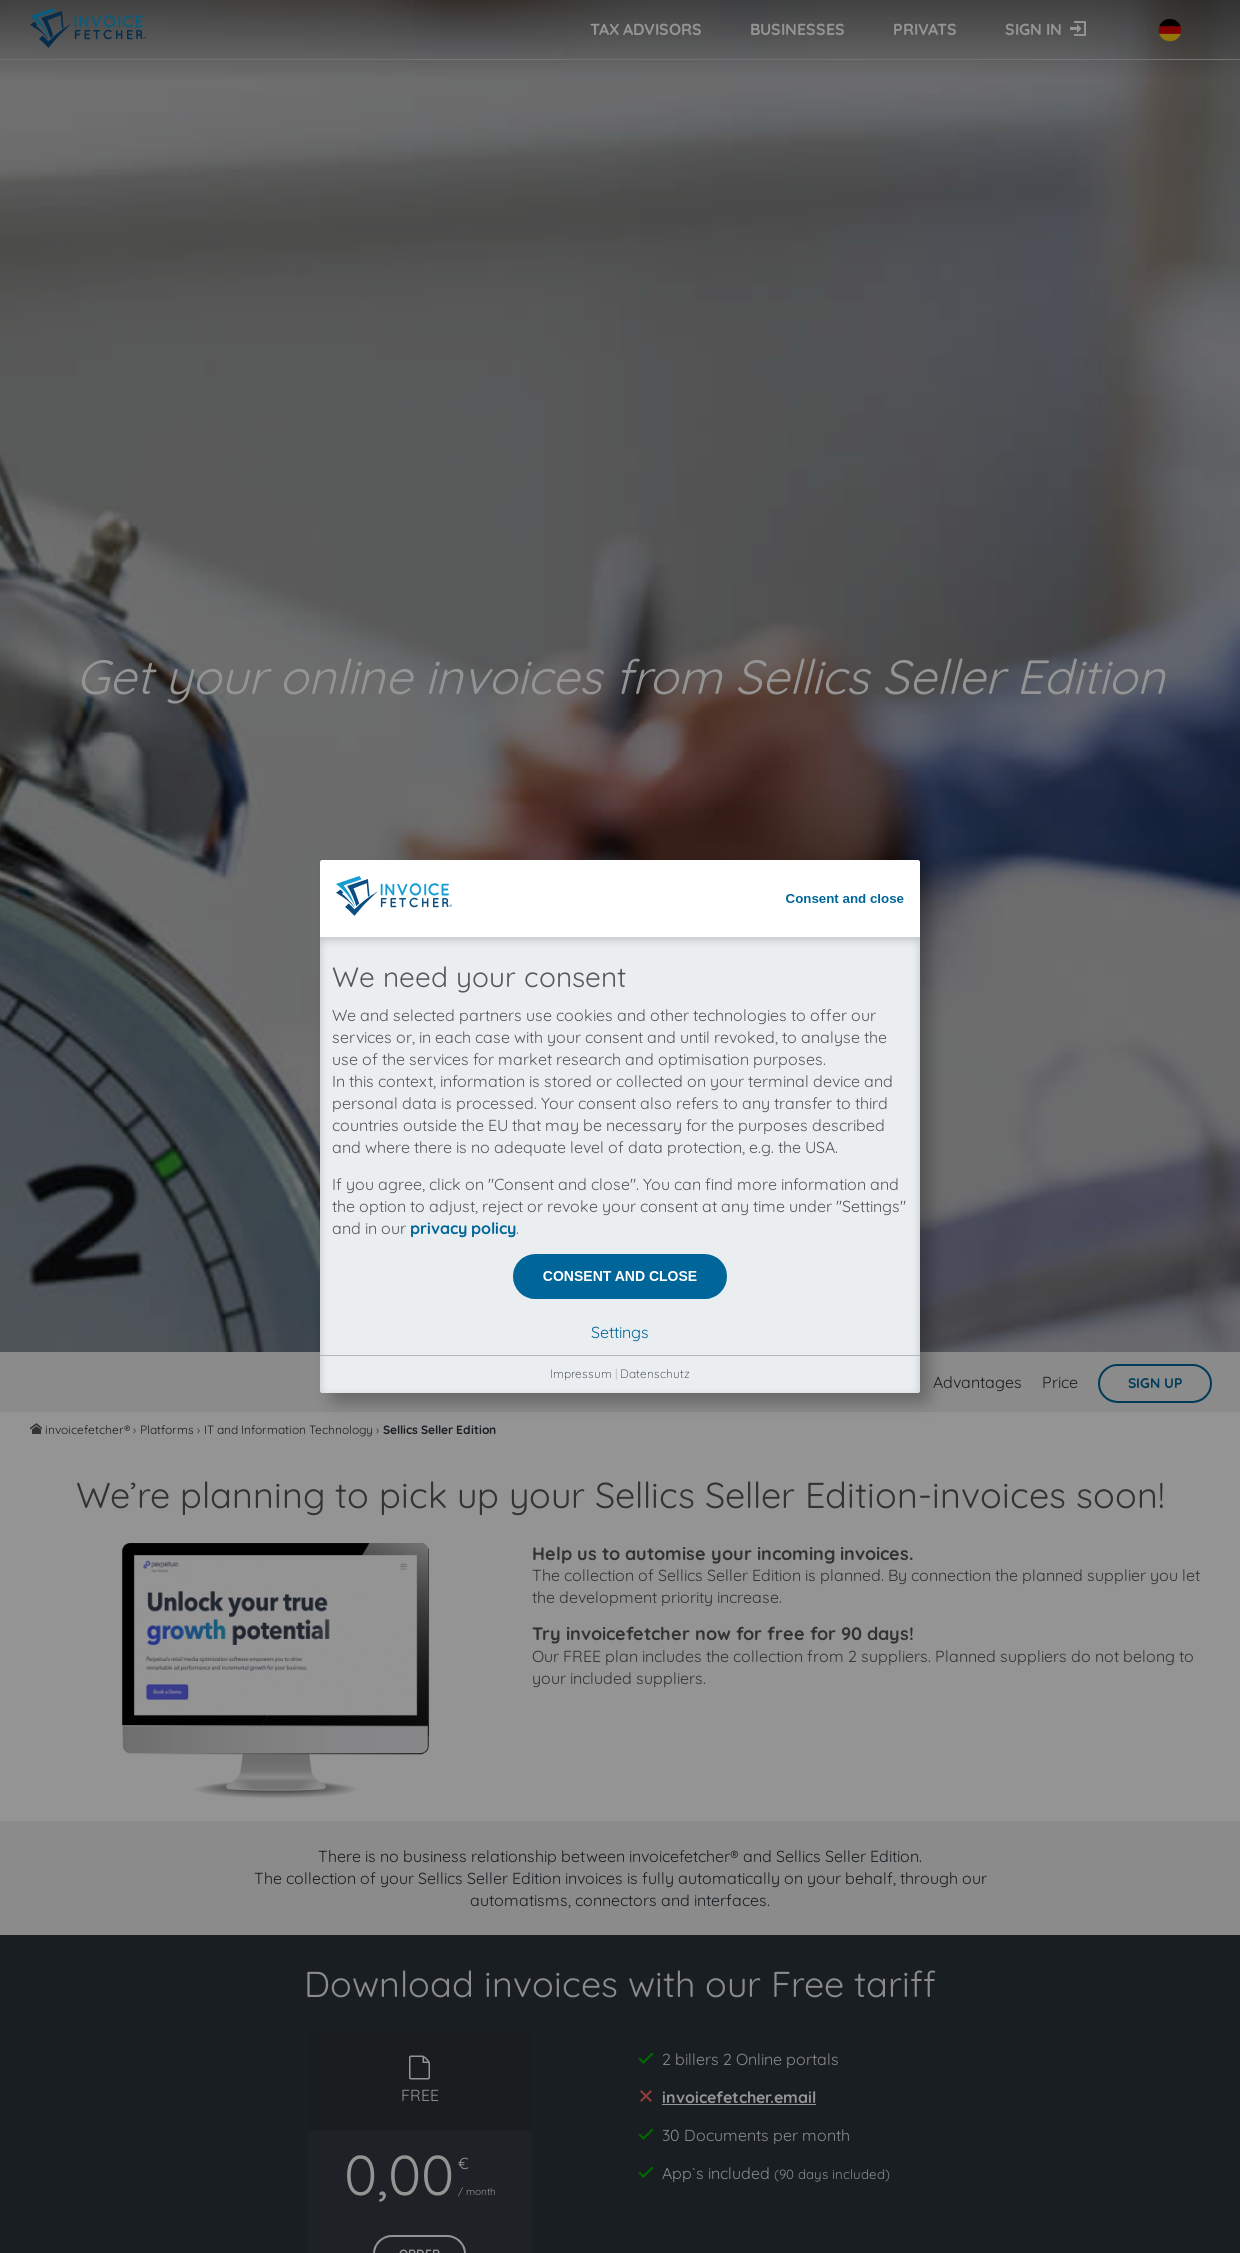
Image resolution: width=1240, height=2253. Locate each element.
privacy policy (463, 462)
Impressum (581, 607)
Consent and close (845, 132)
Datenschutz (655, 607)
